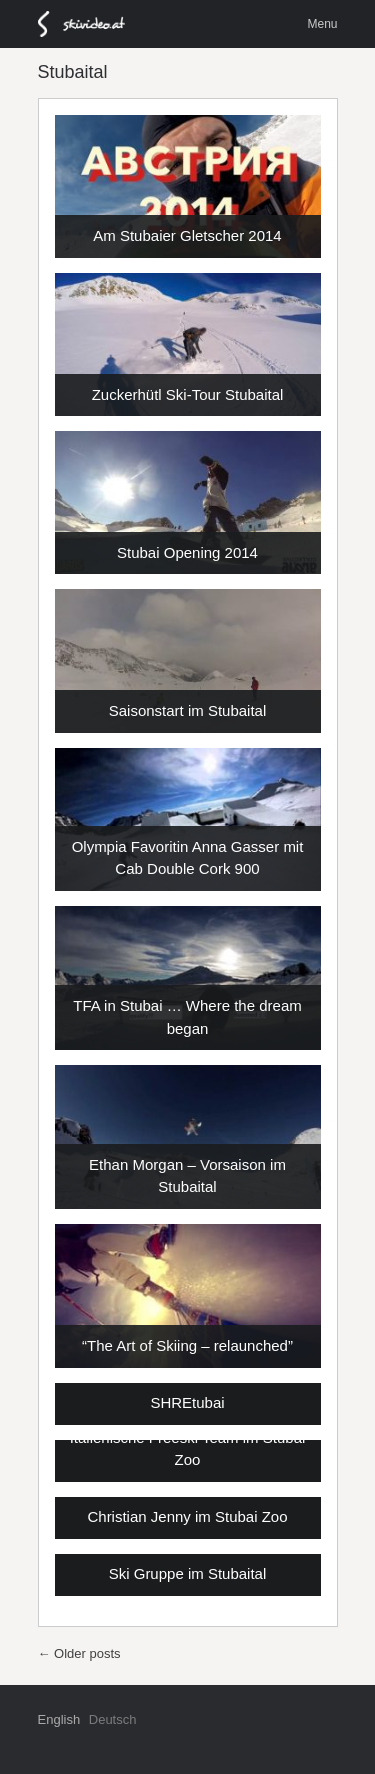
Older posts (79, 1653)
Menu (322, 24)
